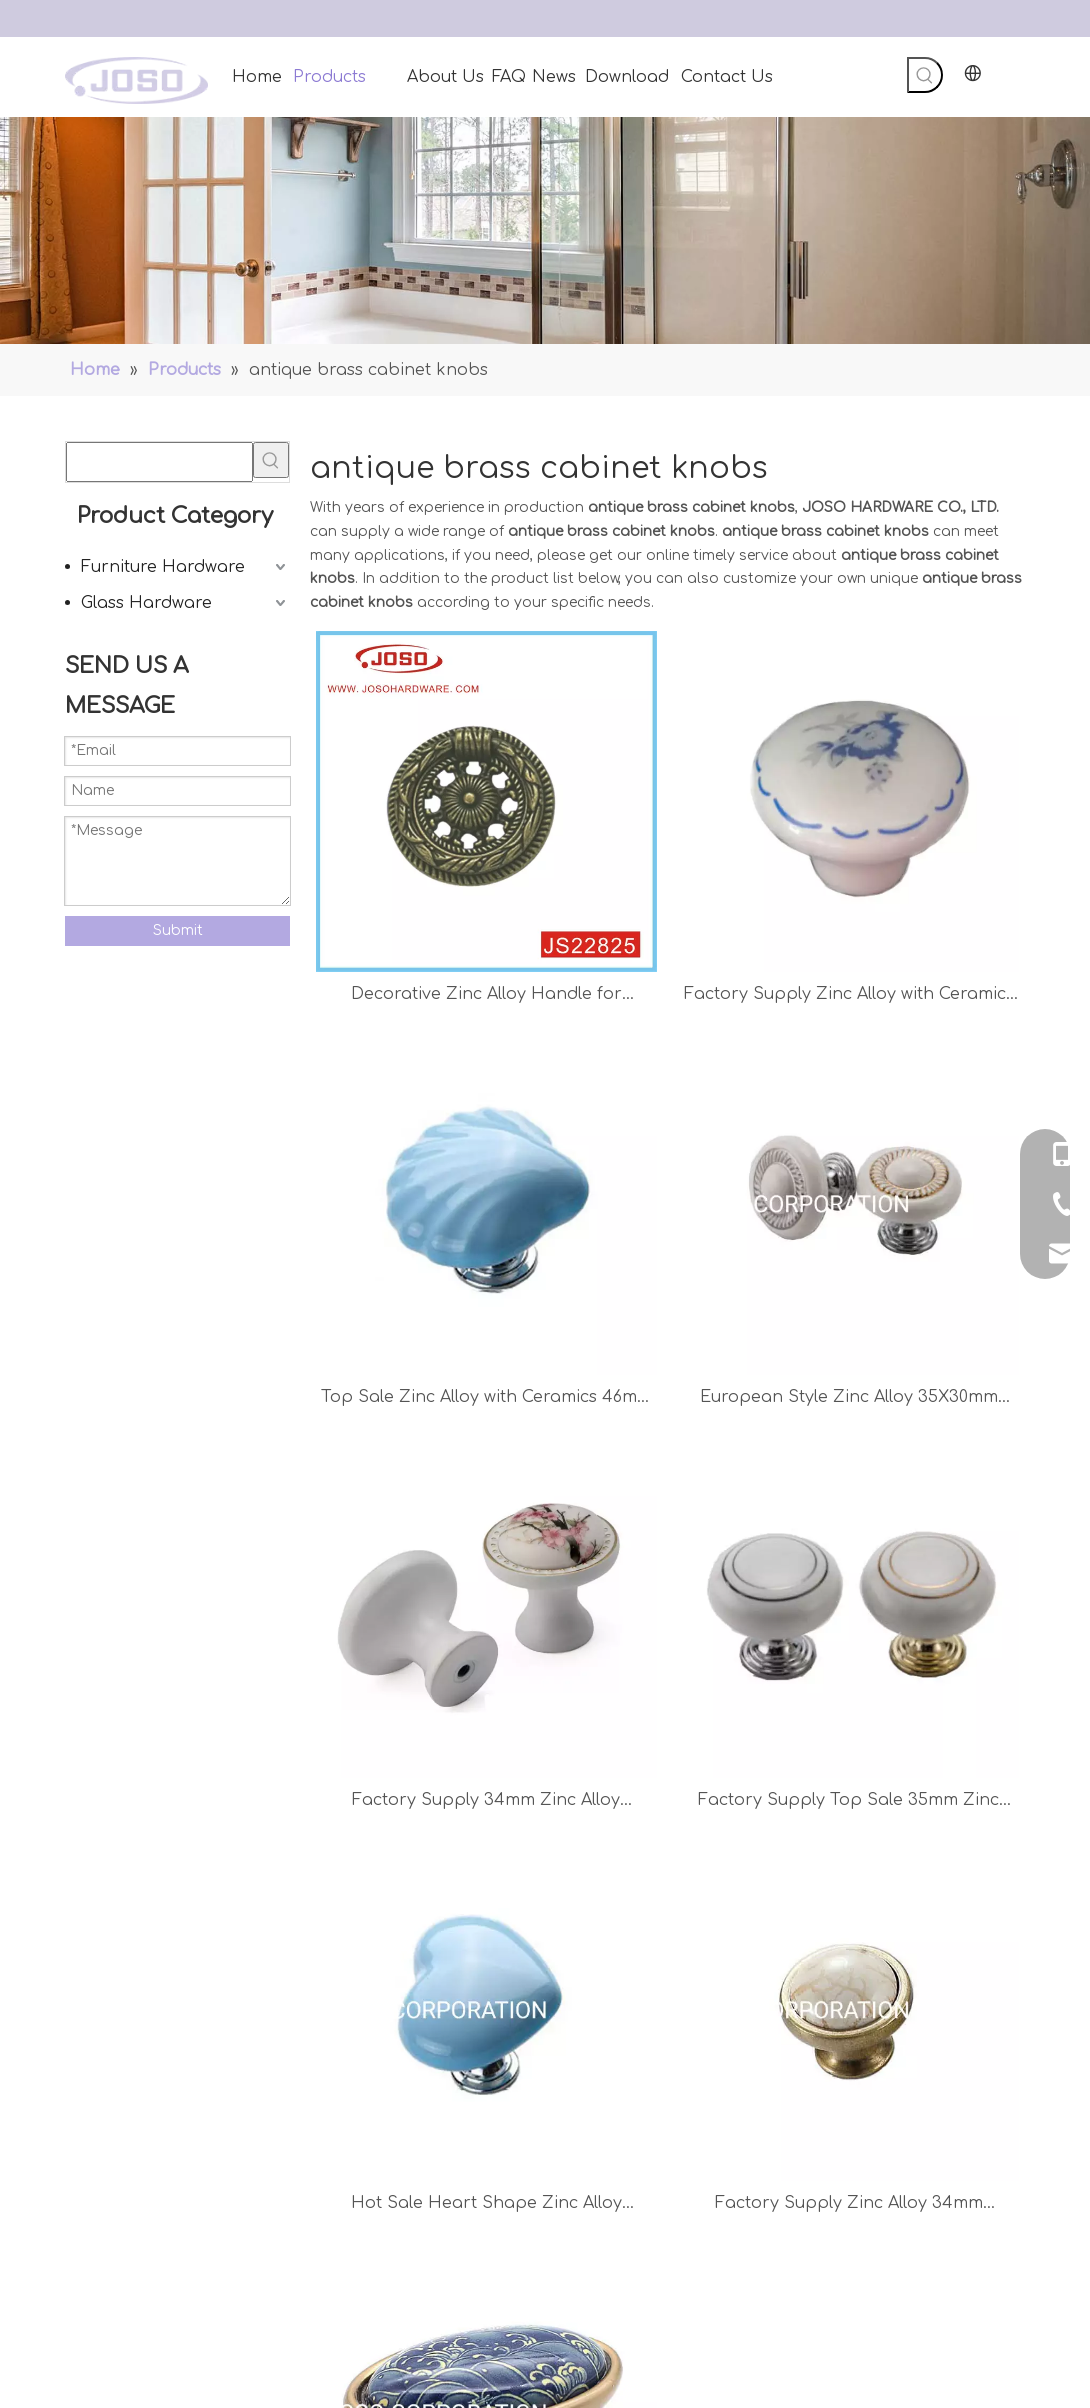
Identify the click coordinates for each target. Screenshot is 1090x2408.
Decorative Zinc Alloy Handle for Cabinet (486, 996)
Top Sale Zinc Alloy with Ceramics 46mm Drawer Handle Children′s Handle (486, 1399)
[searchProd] (159, 462)
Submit (178, 930)
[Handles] (545, 230)
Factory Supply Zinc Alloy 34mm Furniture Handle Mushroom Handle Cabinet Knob (849, 2205)
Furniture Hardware (163, 567)
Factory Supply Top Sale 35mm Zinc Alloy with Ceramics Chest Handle (848, 1802)
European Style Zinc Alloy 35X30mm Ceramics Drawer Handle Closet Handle (848, 1399)
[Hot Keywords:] (925, 75)
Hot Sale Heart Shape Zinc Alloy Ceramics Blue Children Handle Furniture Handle (486, 2205)
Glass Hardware (146, 603)
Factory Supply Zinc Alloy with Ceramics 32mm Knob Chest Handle (849, 996)
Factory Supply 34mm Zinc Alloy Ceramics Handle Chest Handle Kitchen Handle (486, 1802)
